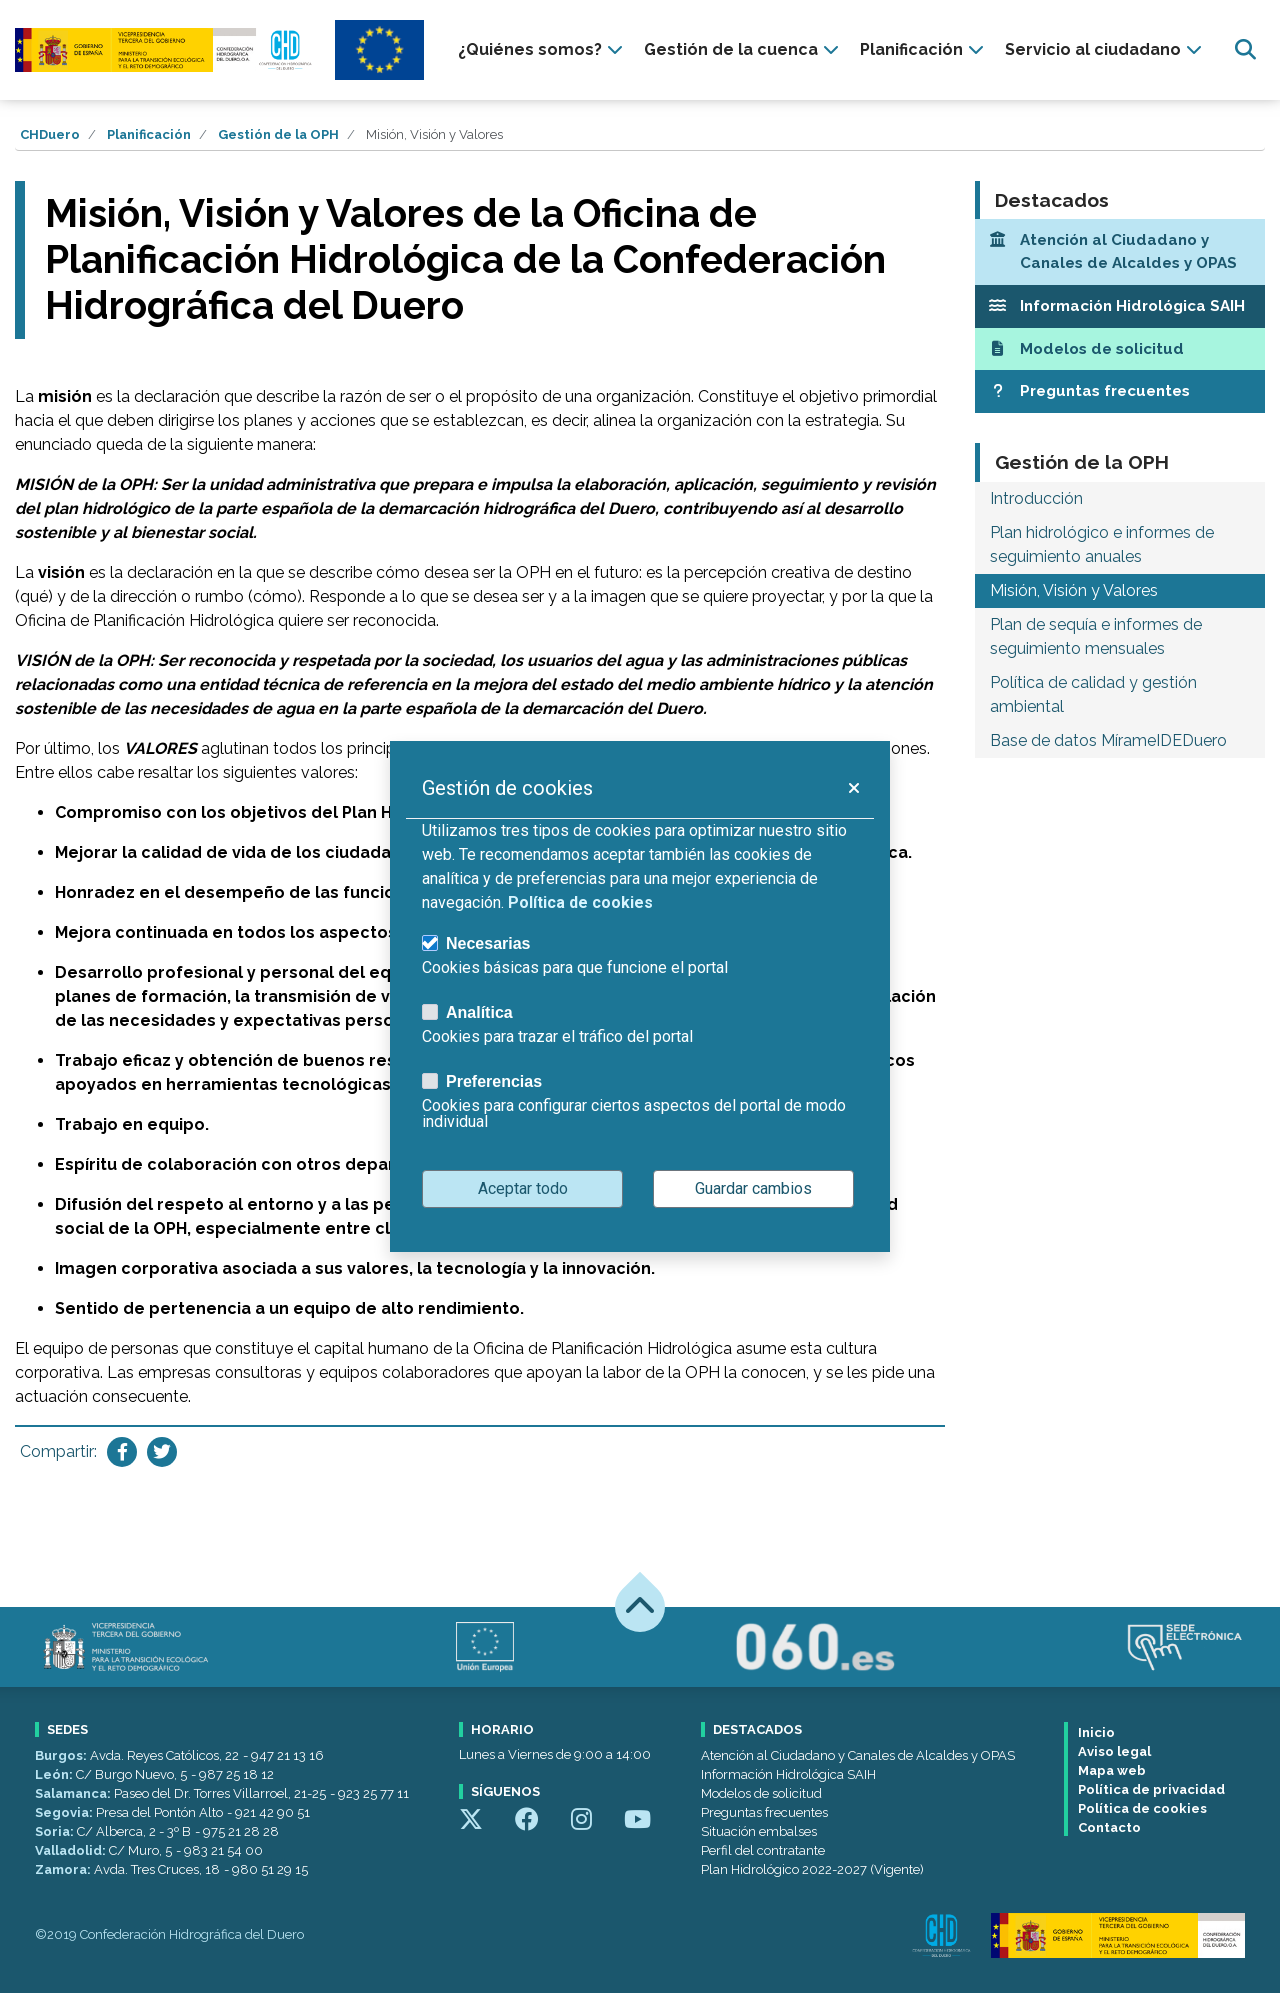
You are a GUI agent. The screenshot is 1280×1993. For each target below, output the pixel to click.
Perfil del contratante (763, 1850)
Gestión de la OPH (278, 134)
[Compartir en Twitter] (162, 1452)
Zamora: (64, 1869)
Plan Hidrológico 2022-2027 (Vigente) (812, 1869)
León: (55, 1774)
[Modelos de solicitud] (1120, 349)
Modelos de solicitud (761, 1793)
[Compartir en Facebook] (122, 1452)
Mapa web (1112, 1770)
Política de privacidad (1151, 1789)
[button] (853, 788)
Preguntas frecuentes (764, 1812)
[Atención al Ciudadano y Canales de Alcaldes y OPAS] (1120, 252)
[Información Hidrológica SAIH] (1120, 306)
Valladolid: (72, 1850)
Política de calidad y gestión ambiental (1093, 694)
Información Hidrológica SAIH (788, 1774)
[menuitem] (543, 50)
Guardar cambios (753, 1188)
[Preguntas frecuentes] (1120, 391)
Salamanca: (74, 1793)
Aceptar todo (523, 1188)
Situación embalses (759, 1831)
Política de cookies (1142, 1808)
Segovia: (65, 1812)
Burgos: (62, 1755)
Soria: (56, 1831)
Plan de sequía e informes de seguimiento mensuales (1096, 636)
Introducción (1036, 498)
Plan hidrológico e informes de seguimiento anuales (1102, 544)
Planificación (149, 134)
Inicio (1096, 1732)
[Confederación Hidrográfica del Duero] (165, 49)
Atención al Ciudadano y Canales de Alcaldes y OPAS (858, 1755)
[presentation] (543, 50)
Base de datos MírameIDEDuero (1108, 740)
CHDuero (50, 134)
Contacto (1109, 1827)
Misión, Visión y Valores (1074, 590)
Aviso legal (1114, 1751)
